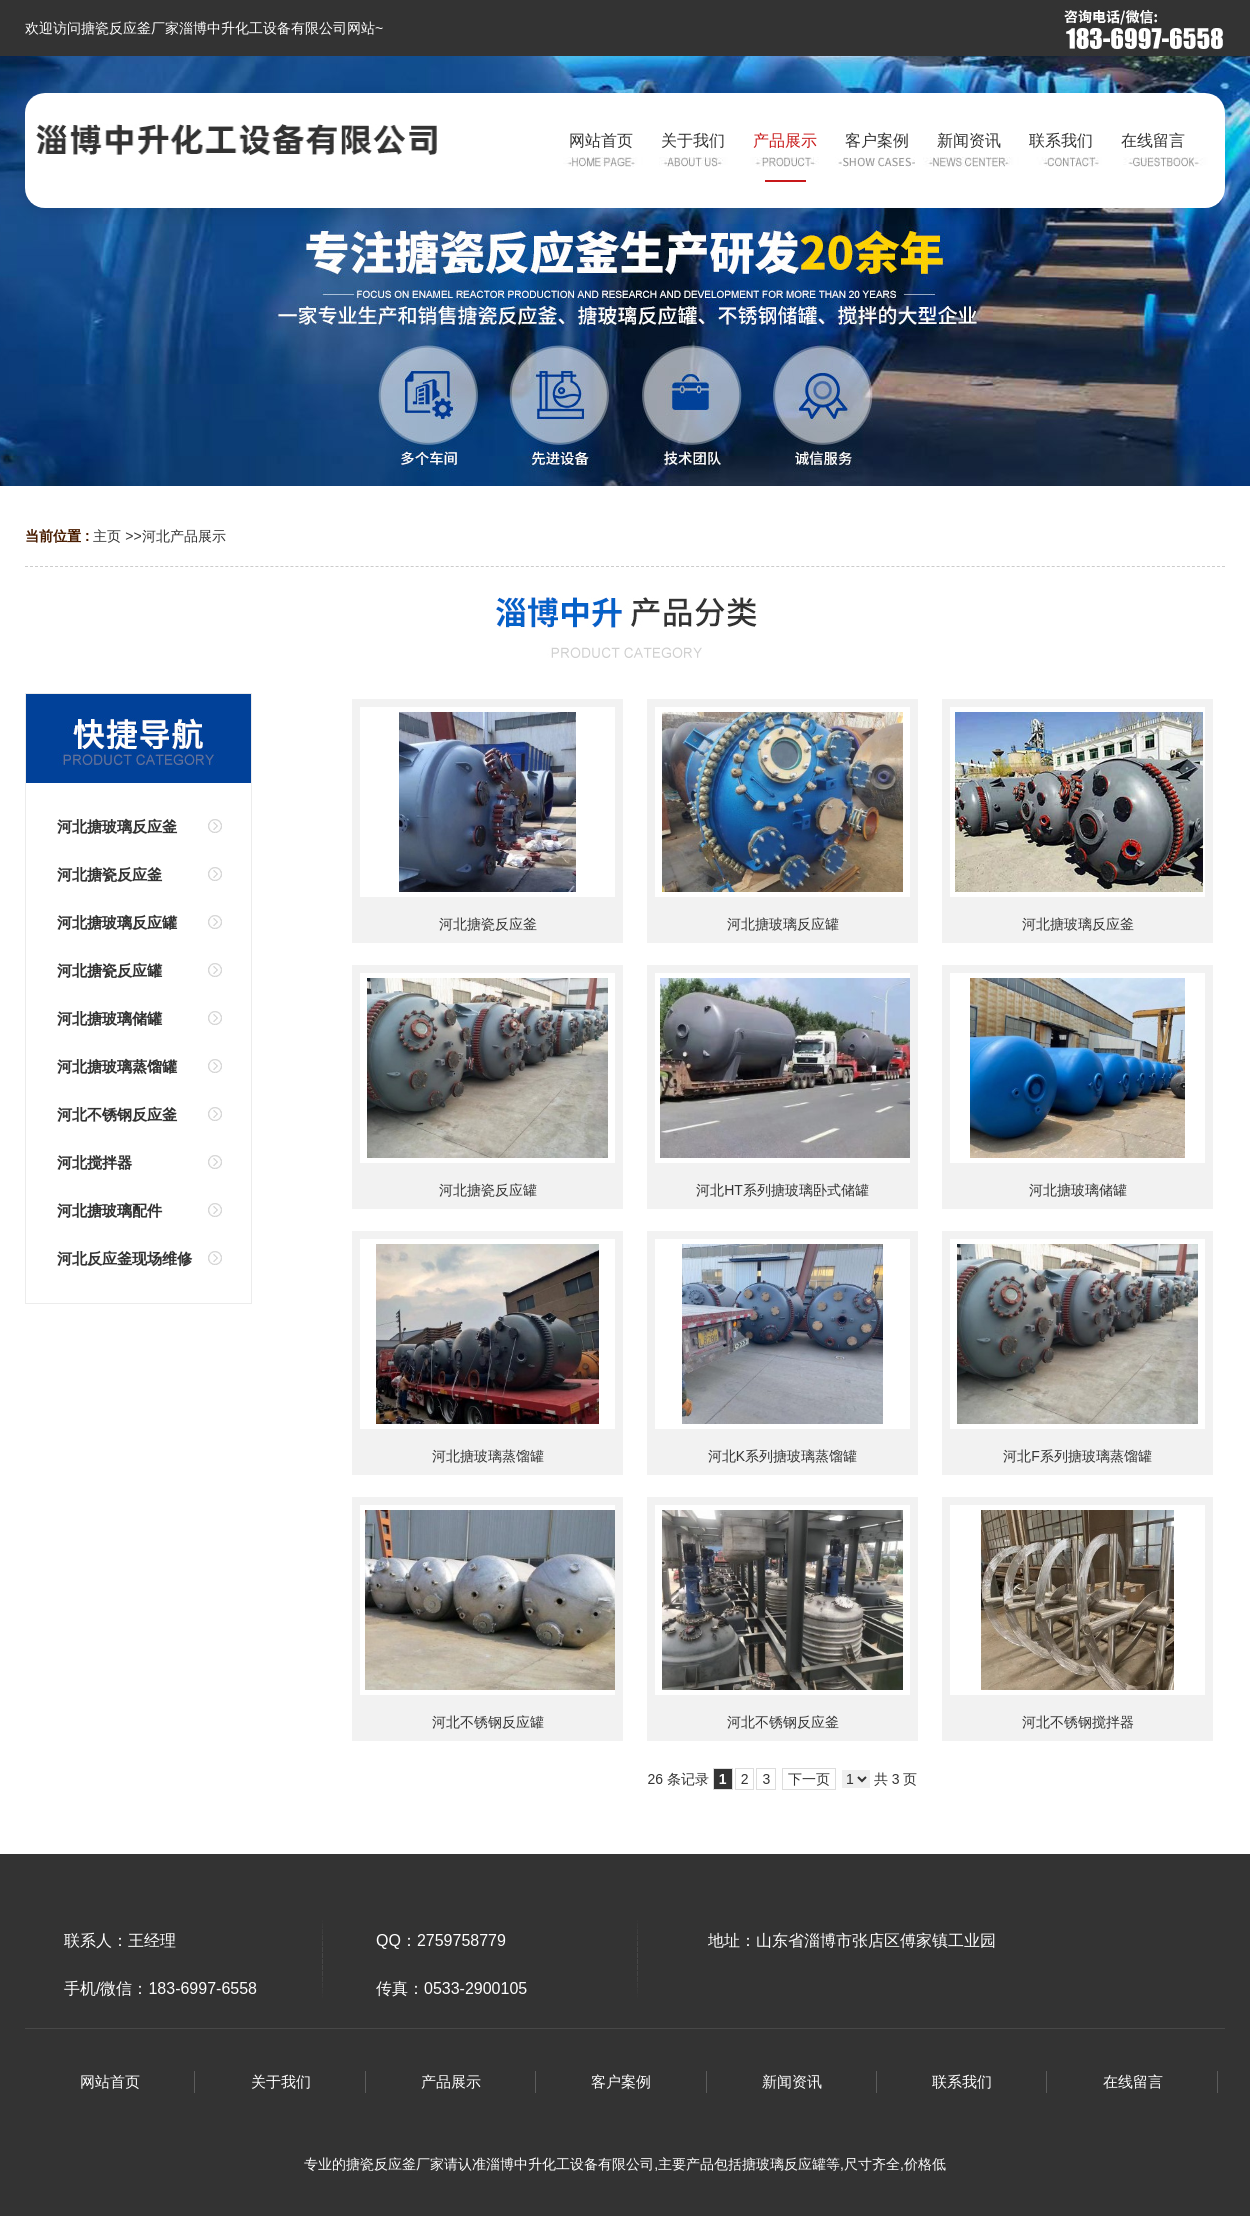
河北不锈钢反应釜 (783, 1722)
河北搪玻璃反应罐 (783, 924)
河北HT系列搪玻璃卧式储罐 (782, 1190)
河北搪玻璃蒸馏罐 (488, 1456)
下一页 (809, 1779)
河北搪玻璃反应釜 (1078, 924)
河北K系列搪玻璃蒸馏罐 (782, 1456)
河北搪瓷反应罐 (488, 1190)
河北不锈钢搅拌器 (1078, 1722)
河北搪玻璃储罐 (1078, 1190)
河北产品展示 (184, 536)
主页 (107, 536)
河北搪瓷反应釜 (488, 924)
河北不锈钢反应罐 (488, 1722)
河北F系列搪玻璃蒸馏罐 (1077, 1456)
